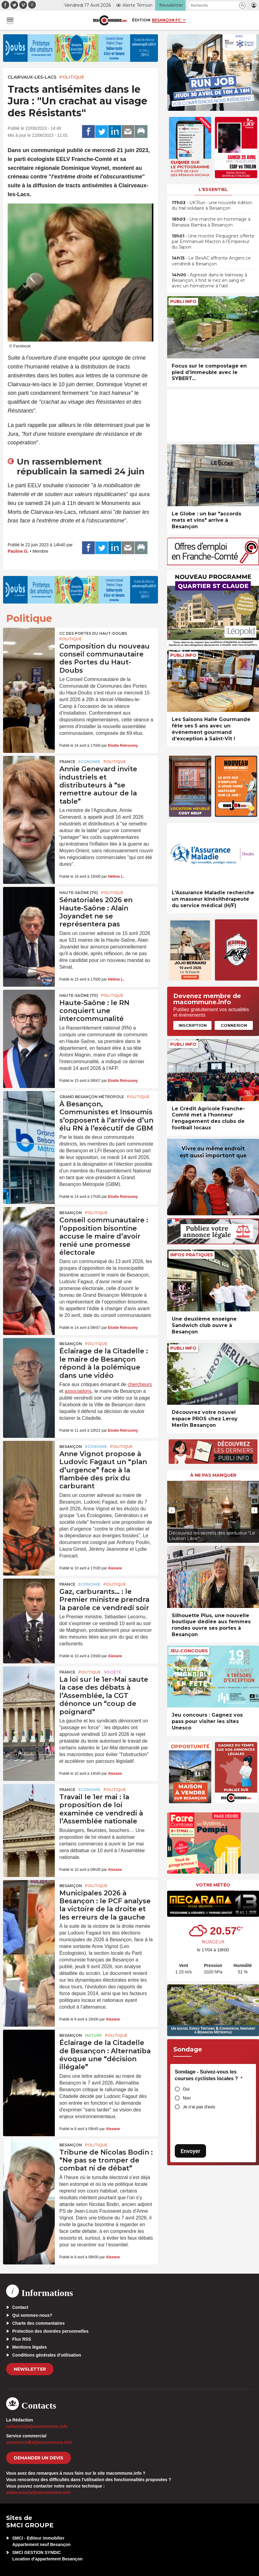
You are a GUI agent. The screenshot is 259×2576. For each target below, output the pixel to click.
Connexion (234, 1025)
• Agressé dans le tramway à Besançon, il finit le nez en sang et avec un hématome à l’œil (209, 280)
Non (187, 2098)
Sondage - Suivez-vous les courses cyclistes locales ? (208, 2075)
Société (112, 1672)
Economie (89, 761)
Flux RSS (21, 2339)
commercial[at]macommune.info (39, 2442)
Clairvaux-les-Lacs (32, 77)
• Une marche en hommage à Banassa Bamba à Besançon (211, 221)
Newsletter (30, 2369)
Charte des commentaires (38, 2323)
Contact (20, 2307)
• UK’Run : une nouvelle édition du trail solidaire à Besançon (212, 205)
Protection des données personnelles (50, 2331)
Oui (186, 2089)
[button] (242, 5)
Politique (71, 77)
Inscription (192, 1025)
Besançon (70, 1212)
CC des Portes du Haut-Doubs (93, 633)
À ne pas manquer (213, 1475)
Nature (93, 2035)
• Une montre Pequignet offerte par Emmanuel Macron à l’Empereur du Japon (213, 241)
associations (78, 1391)
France (67, 761)
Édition (141, 19)
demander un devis (38, 2458)
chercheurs (140, 1384)
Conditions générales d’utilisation (46, 2355)
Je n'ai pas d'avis (199, 2106)
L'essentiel (213, 189)
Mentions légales (29, 2347)
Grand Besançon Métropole (91, 1096)
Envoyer (190, 2151)
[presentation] (172, 1510)
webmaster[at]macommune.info (38, 2492)
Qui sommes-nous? (32, 2315)
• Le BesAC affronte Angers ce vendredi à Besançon (211, 260)
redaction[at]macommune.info (37, 2426)
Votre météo (213, 1885)
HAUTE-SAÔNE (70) (78, 892)
